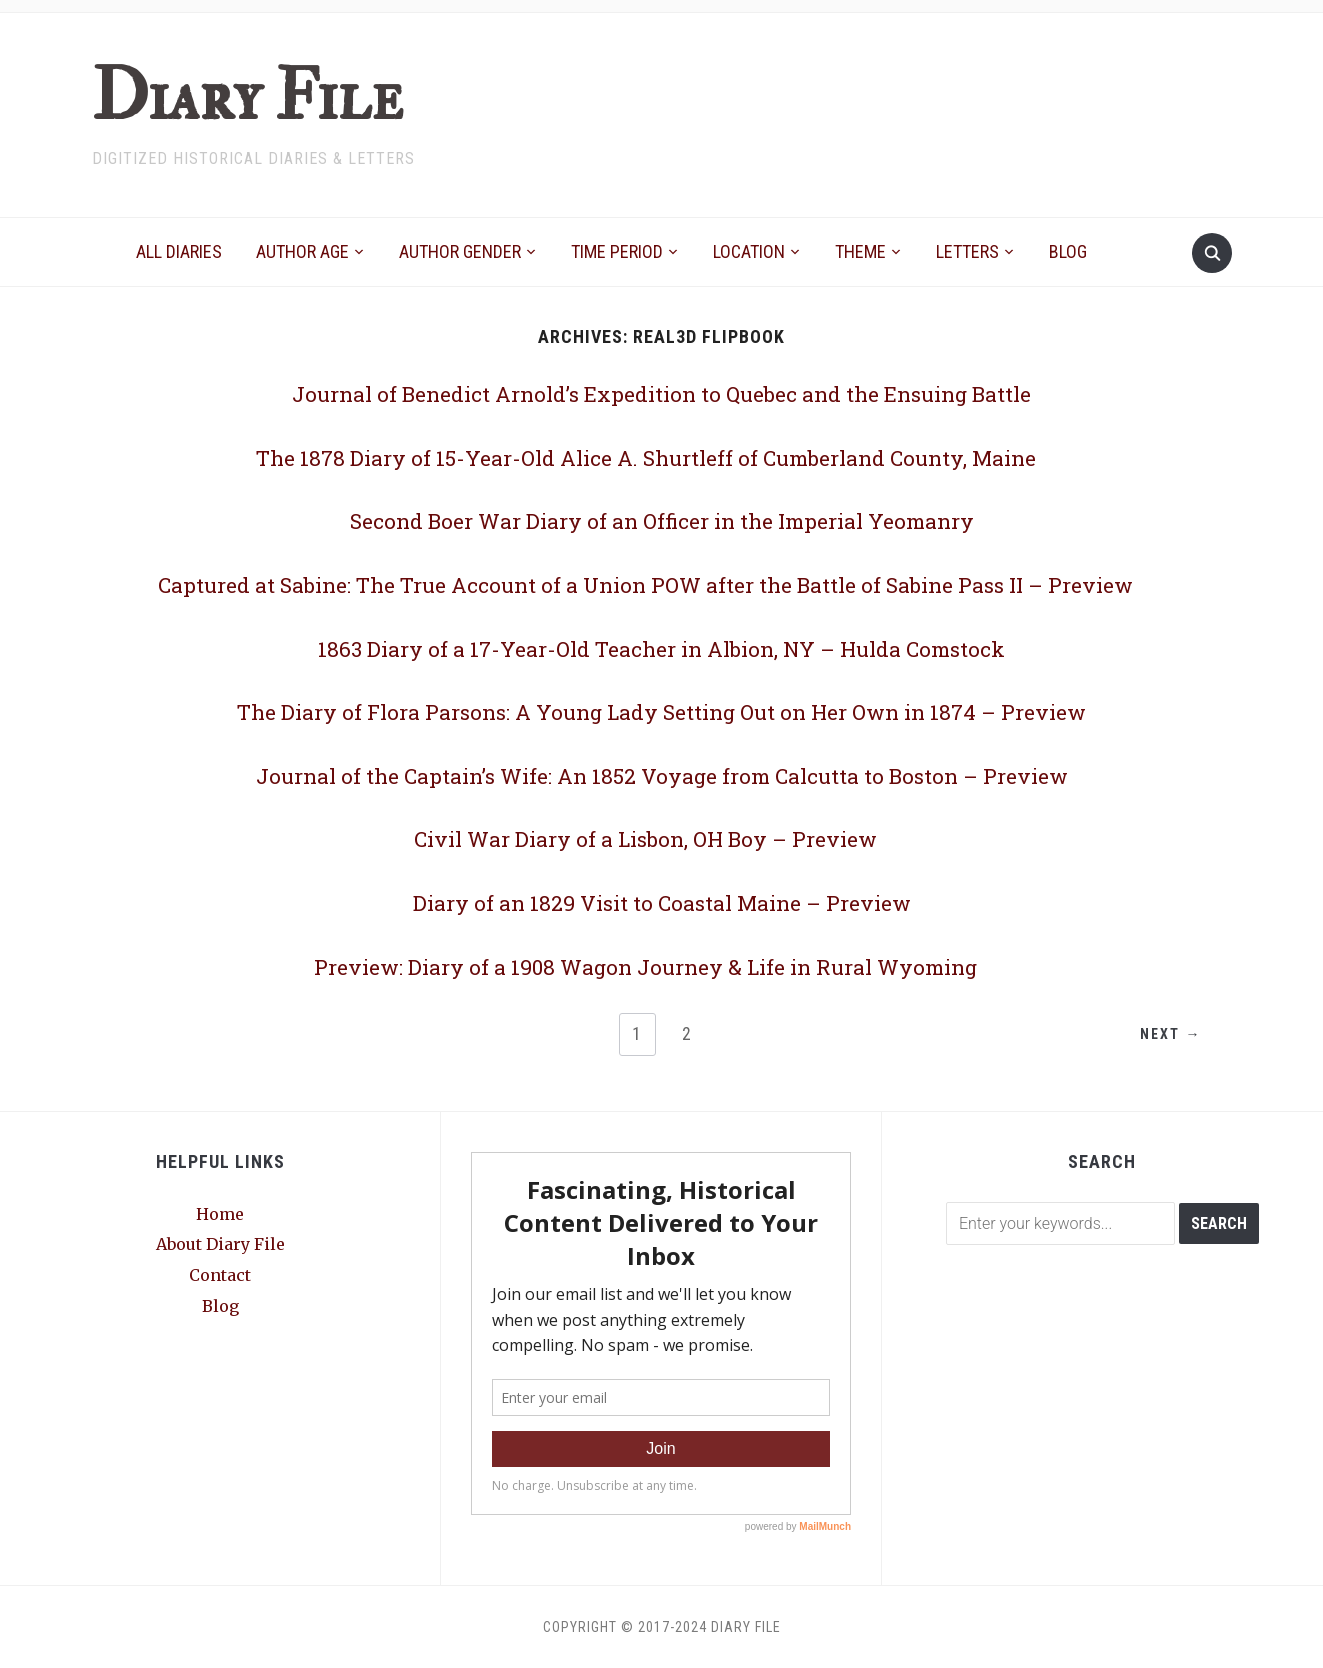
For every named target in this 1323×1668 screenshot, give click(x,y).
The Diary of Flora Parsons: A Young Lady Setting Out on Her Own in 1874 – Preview (662, 711)
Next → (1166, 1035)
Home (220, 1214)
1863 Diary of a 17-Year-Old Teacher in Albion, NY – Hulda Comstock (662, 648)
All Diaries (179, 251)
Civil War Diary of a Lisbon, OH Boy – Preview (646, 838)
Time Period (617, 251)
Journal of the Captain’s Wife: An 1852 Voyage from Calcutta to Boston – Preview (661, 775)
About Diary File (220, 1244)
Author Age (302, 251)
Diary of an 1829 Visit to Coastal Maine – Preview (662, 902)
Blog (1068, 251)
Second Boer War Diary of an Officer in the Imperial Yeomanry (662, 520)
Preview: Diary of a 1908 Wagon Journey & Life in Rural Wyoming (646, 966)
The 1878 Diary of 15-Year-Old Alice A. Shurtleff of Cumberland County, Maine (646, 457)
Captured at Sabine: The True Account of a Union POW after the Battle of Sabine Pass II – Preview (646, 584)
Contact (220, 1275)
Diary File (243, 97)
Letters (967, 251)
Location (749, 251)
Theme (860, 251)
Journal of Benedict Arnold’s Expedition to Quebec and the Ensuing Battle (661, 393)
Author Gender (460, 251)
